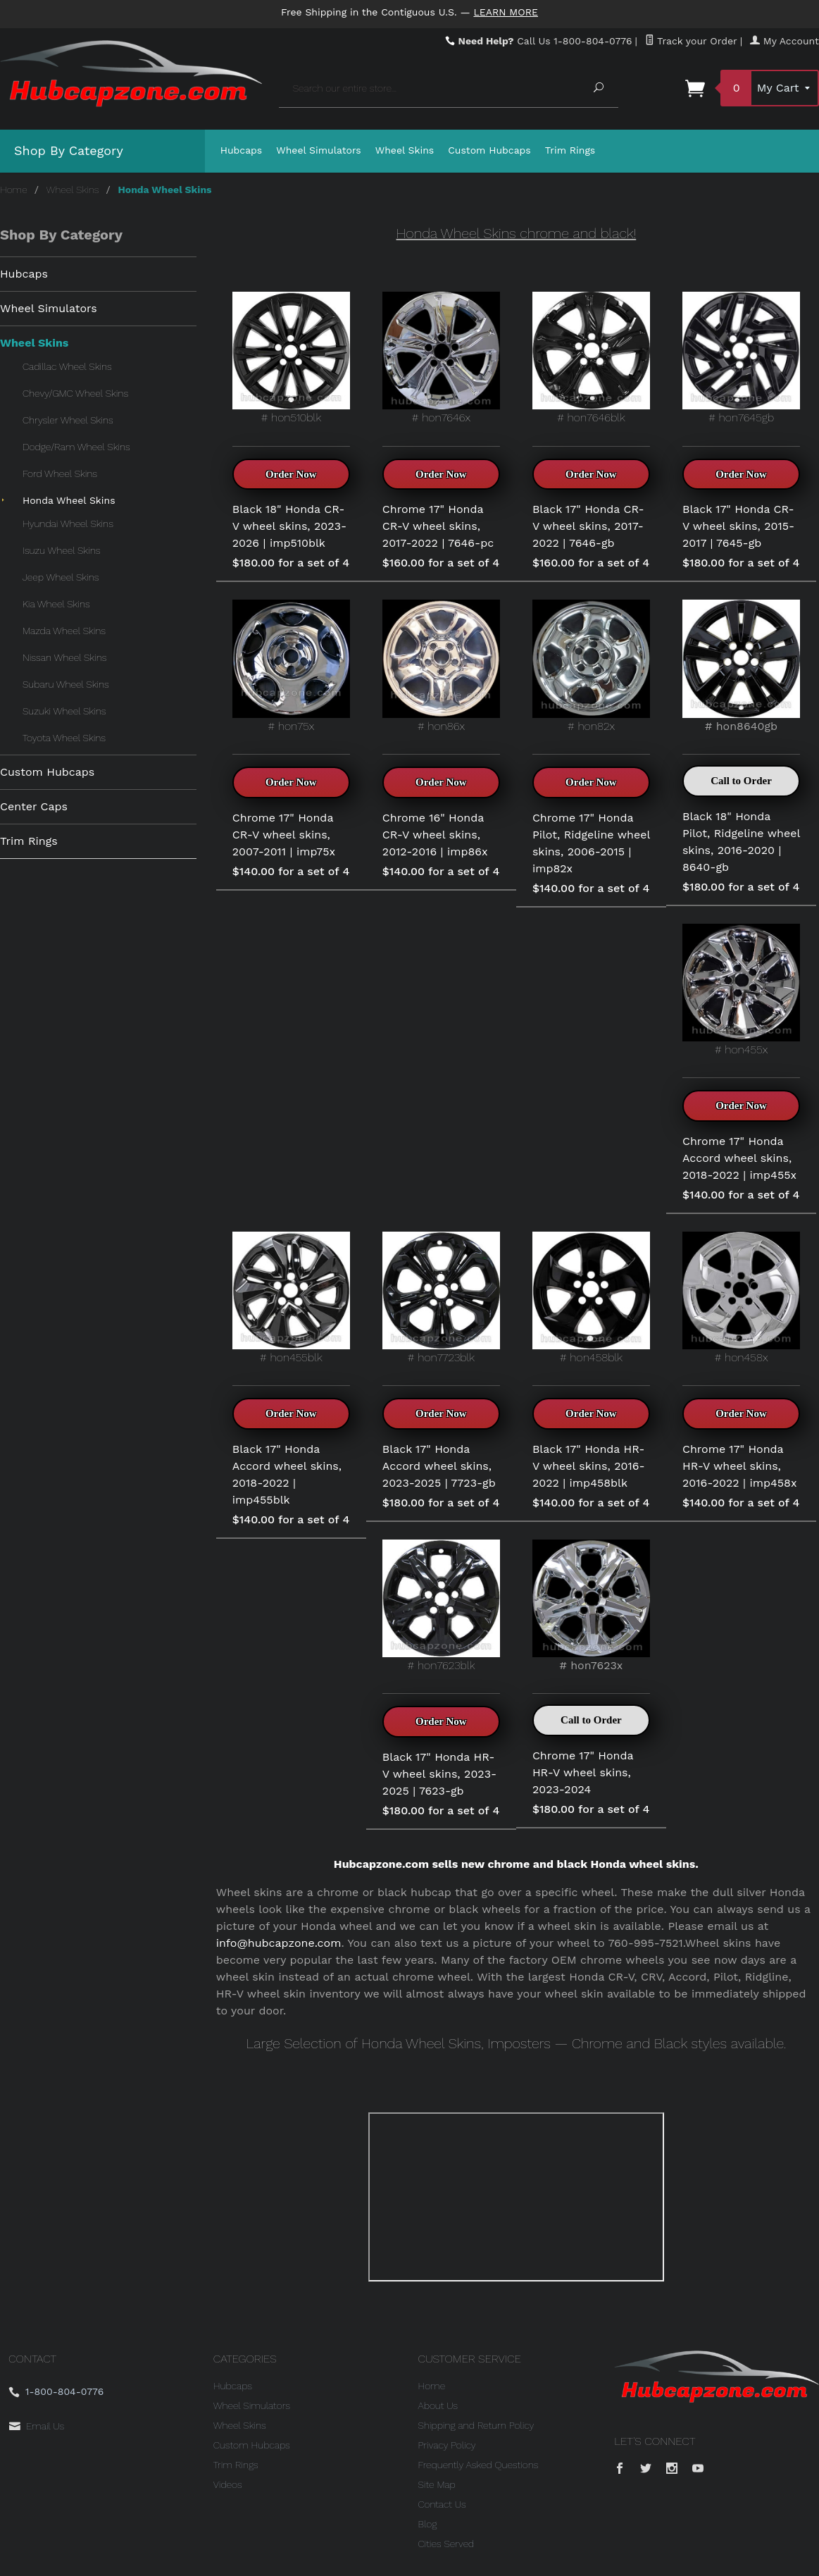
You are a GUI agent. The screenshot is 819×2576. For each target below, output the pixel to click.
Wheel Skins (404, 150)
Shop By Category (68, 150)
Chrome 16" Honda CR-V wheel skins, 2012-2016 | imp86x (435, 834)
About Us (438, 2405)
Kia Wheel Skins (56, 603)
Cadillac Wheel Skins (67, 366)
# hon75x (291, 666)
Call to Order (741, 780)
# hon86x (441, 666)
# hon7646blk (591, 358)
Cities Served (446, 2543)
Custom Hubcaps (489, 150)
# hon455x (741, 990)
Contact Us (442, 2504)
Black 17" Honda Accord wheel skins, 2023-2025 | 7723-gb (439, 1466)
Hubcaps (241, 150)
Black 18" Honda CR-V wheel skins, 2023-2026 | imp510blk (289, 526)
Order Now (291, 474)
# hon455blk (291, 1298)
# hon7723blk (441, 1298)
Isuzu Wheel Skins (61, 550)
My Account (784, 41)
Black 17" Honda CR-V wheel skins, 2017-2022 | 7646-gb (588, 526)
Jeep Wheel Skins (61, 577)
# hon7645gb (741, 358)
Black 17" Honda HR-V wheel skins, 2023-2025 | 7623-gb (439, 1773)
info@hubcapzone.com (279, 1943)
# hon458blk (591, 1298)
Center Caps (34, 806)
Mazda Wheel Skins (64, 630)
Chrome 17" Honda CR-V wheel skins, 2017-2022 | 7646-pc (438, 526)
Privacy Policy (447, 2445)
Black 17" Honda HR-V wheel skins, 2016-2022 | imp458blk (588, 1466)
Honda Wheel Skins (69, 500)
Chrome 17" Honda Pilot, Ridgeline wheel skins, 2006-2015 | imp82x (591, 843)
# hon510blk (291, 358)
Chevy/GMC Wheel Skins (75, 393)
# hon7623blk (441, 1606)
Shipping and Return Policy (476, 2425)
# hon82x (591, 666)
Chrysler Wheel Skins (68, 420)
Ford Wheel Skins (60, 473)
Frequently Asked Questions (478, 2464)
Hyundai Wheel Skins (68, 523)
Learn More (505, 12)
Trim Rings (570, 150)
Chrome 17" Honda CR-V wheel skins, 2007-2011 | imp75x (283, 834)
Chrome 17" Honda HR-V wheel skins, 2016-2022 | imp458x (739, 1466)
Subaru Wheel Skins (66, 684)
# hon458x (741, 1298)
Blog (427, 2523)
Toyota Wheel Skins (64, 737)
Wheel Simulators (318, 150)
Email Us (45, 2426)
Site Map (437, 2484)
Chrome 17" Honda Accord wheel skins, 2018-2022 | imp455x (739, 1158)
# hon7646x (441, 358)
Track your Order (691, 41)
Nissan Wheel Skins (64, 657)
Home (13, 189)
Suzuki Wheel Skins (64, 711)
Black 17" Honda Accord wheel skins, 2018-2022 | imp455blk (287, 1474)
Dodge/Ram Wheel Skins (76, 446)
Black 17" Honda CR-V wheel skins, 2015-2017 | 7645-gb (738, 526)
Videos (227, 2484)
